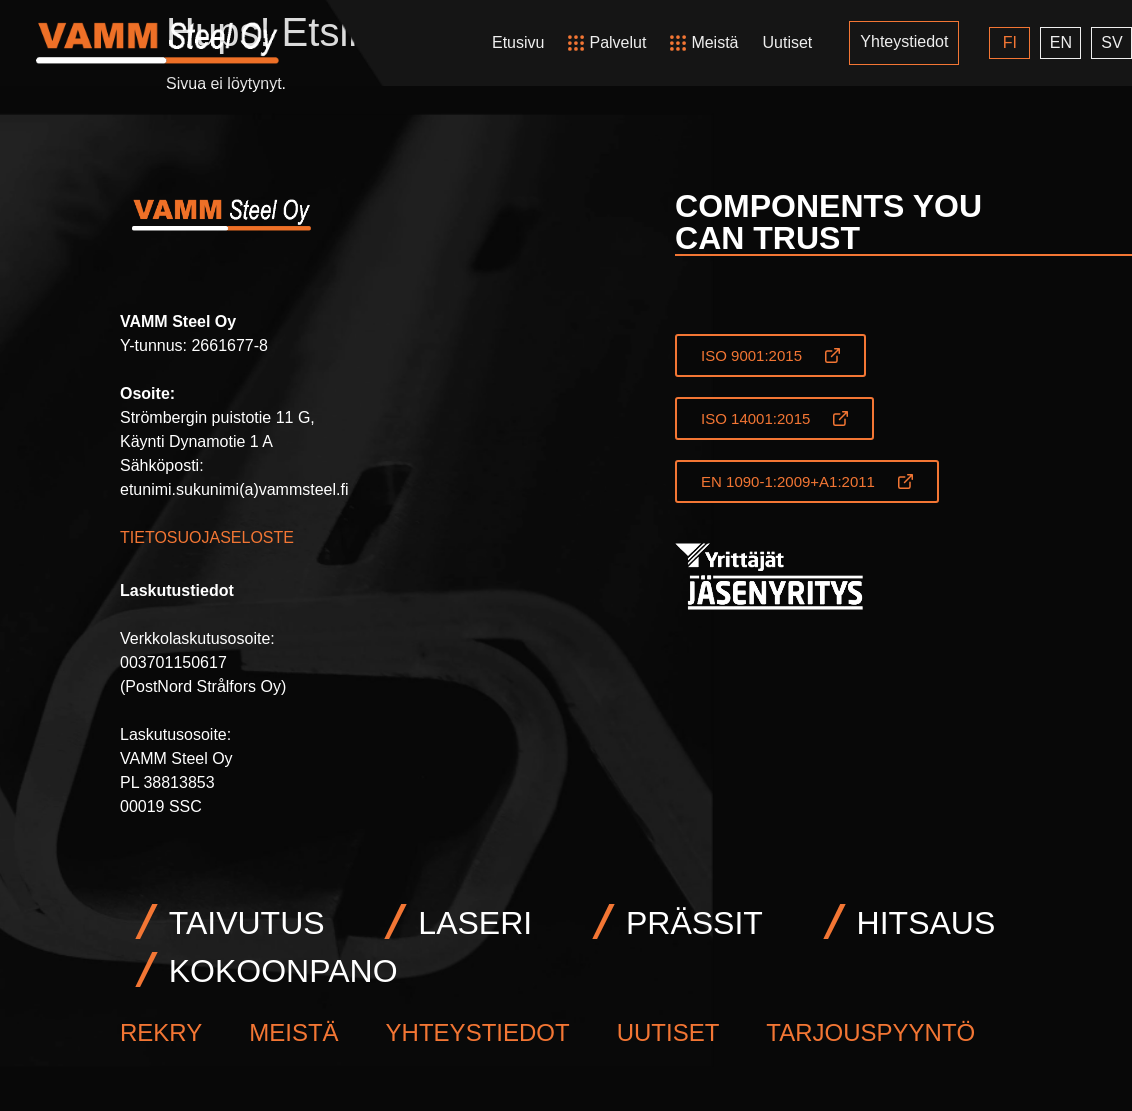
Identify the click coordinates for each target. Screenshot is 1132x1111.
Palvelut (617, 42)
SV (1111, 42)
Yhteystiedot (904, 41)
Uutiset (787, 42)
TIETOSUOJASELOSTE (207, 537)
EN (1060, 42)
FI (1009, 42)
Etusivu (518, 42)
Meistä (714, 42)
